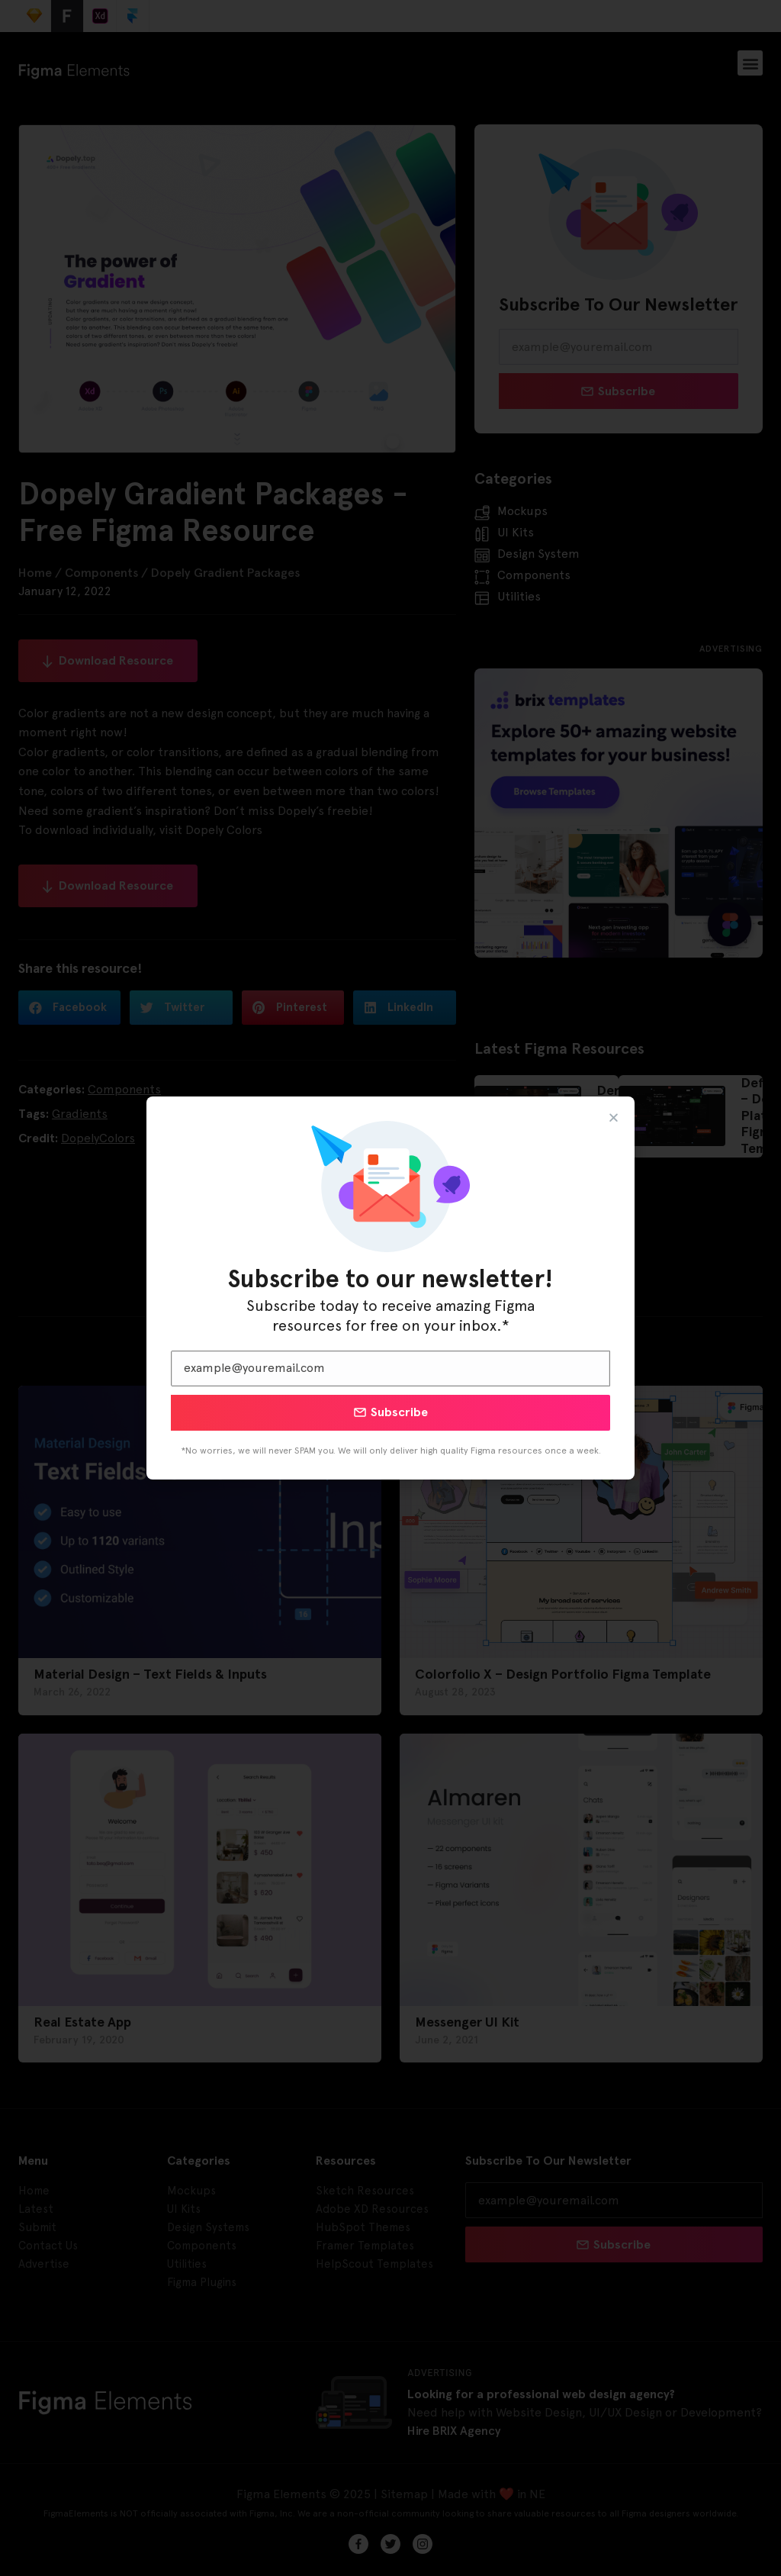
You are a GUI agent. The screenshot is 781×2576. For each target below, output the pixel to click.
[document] (390, 1288)
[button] (613, 1117)
